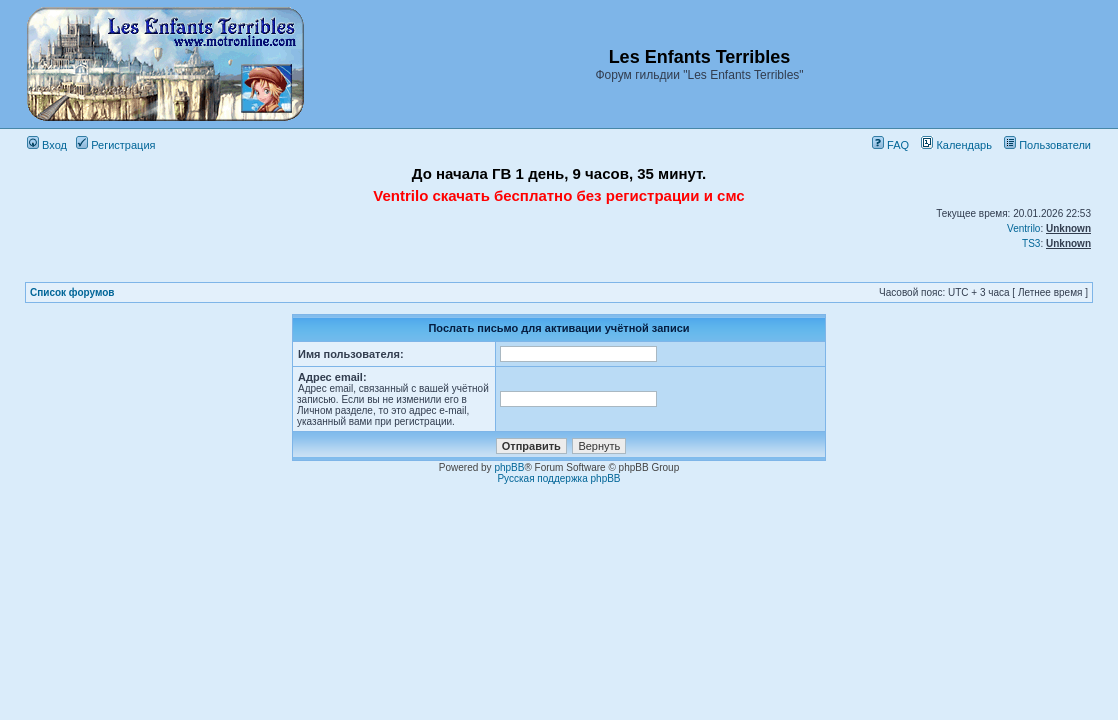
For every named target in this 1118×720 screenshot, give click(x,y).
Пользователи (1047, 145)
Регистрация (115, 145)
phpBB (509, 467)
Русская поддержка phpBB (558, 478)
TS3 (1031, 243)
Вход (47, 145)
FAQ (890, 145)
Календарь (956, 145)
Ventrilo (1023, 228)
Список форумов (72, 292)
